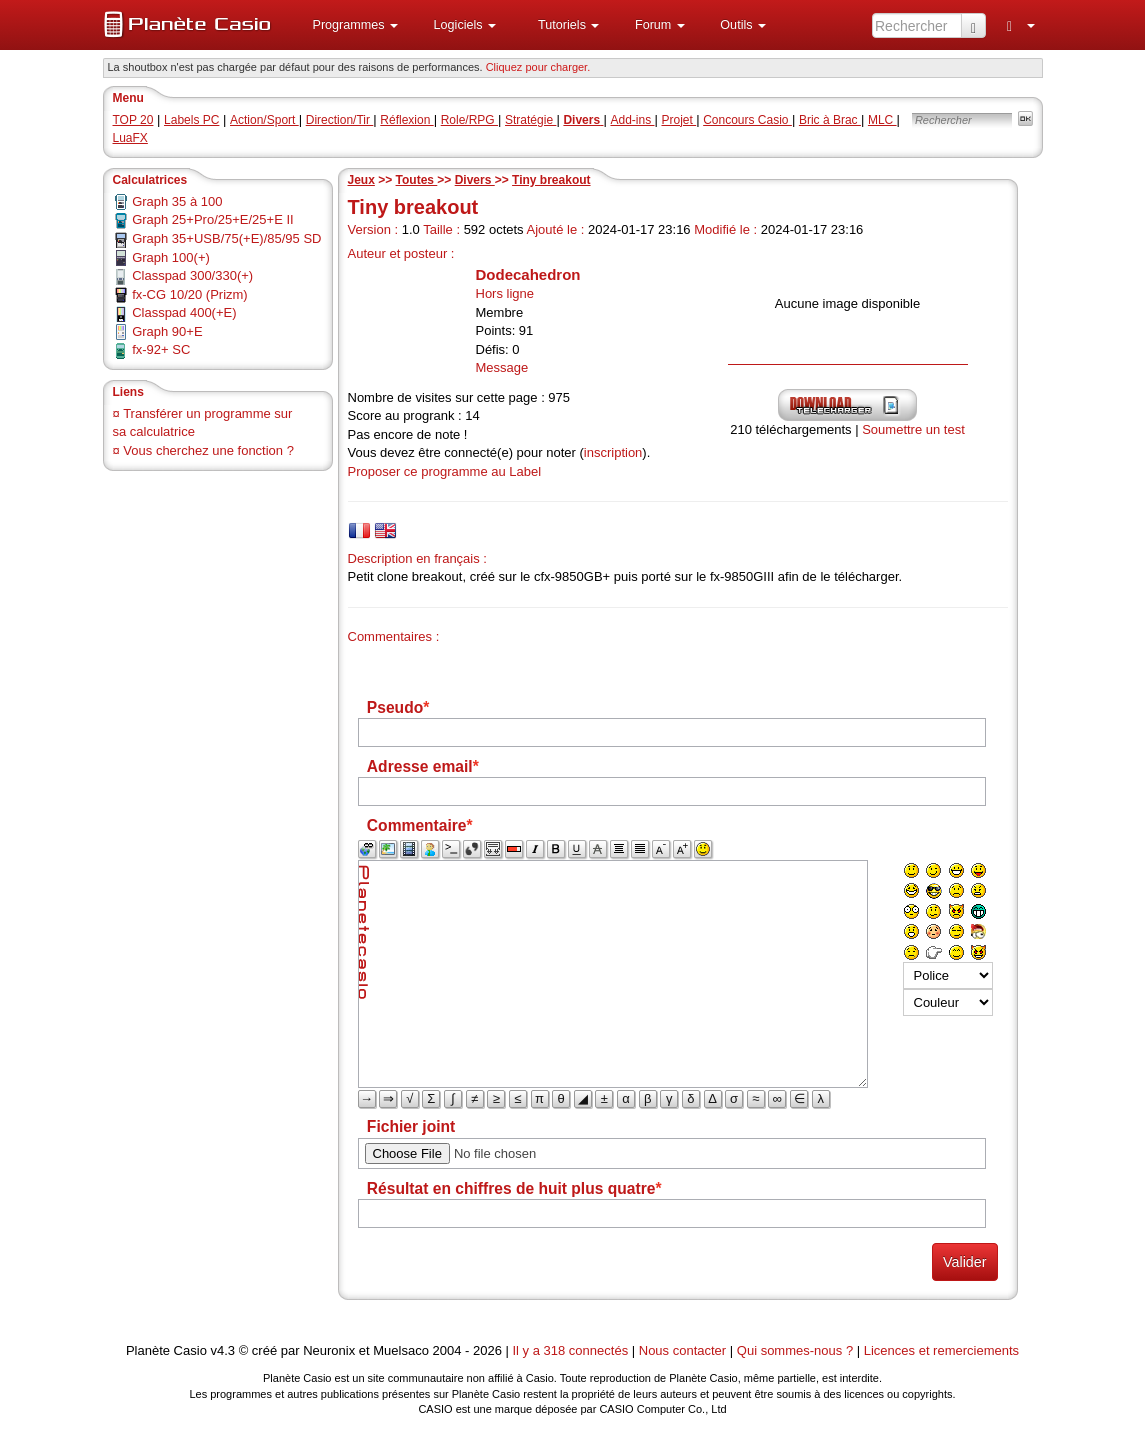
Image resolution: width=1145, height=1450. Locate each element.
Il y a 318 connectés (572, 1350)
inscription (613, 452)
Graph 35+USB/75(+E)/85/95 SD (226, 238)
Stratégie (530, 120)
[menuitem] (348, 25)
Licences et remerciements (941, 1350)
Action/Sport (264, 120)
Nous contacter (682, 1350)
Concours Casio (747, 120)
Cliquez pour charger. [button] (538, 67)
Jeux (361, 180)
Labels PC (191, 120)
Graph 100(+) (171, 257)
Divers (475, 180)
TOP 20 (133, 120)
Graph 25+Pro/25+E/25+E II (213, 219)
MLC (882, 120)
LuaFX (130, 138)
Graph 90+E (167, 331)
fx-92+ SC (161, 349)
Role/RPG (469, 120)
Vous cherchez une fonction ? (208, 450)
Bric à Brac (830, 120)
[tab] (359, 530)
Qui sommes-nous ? (795, 1350)
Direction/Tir (340, 120)
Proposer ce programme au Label (445, 471)
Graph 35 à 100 (177, 201)
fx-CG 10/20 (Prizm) (190, 294)
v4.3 (222, 1350)
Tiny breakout (551, 180)
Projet (678, 120)
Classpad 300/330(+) (192, 275)
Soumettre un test (913, 429)
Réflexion (406, 120)
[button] (348, 25)
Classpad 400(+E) (184, 312)
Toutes (417, 180)
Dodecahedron (528, 274)
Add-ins (632, 120)
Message (502, 367)
